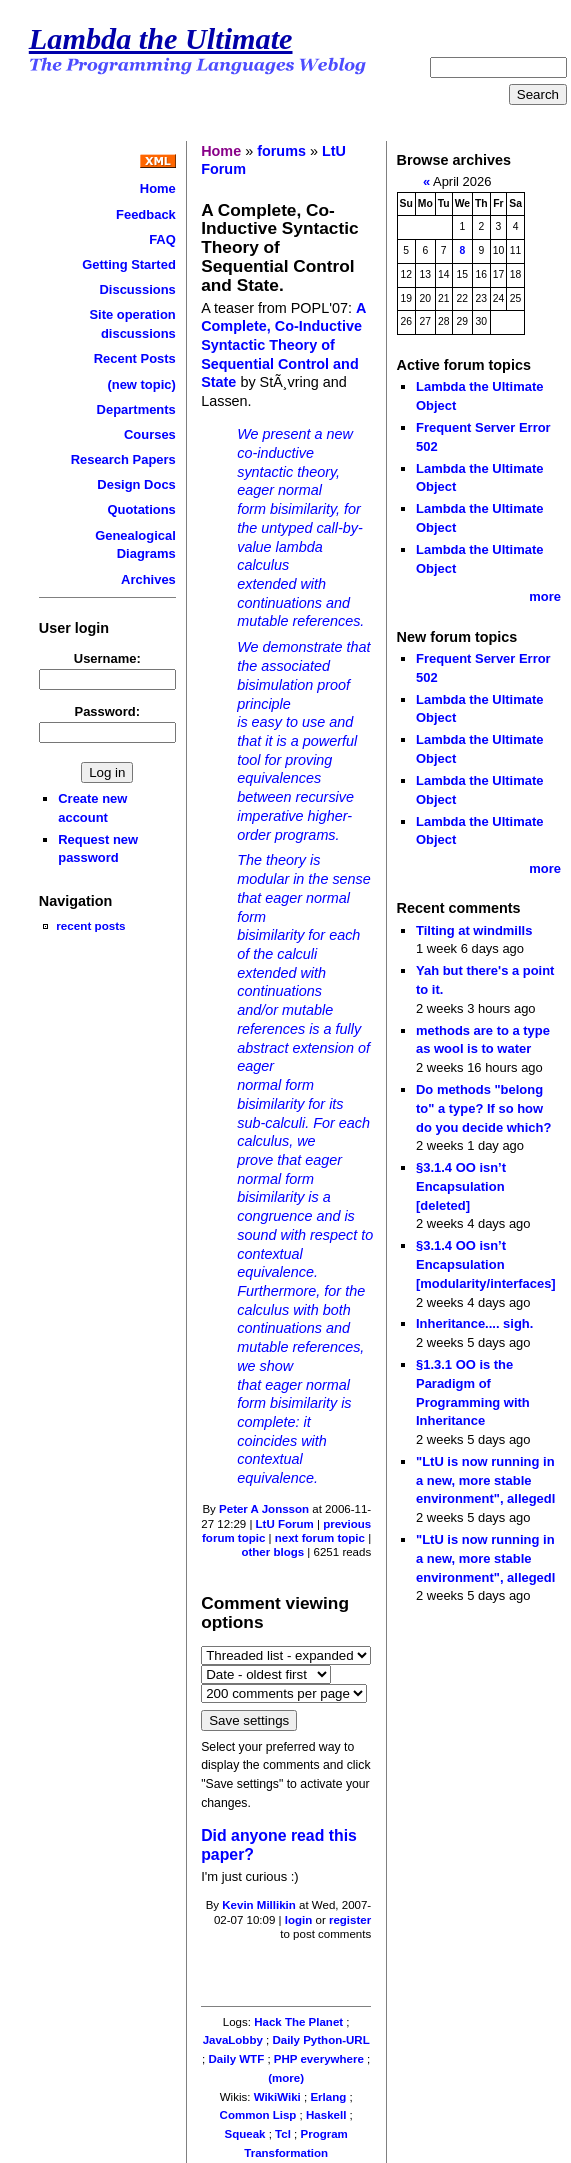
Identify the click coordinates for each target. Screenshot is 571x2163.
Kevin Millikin (259, 1905)
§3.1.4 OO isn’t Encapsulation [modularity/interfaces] (486, 1264)
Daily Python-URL (320, 2040)
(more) (286, 2078)
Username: (107, 658)
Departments (136, 409)
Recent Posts (135, 358)
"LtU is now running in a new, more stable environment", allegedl (485, 1480)
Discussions (137, 289)
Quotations (141, 509)
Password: (108, 711)
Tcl (283, 2134)
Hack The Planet (298, 2022)
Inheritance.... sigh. (474, 1323)
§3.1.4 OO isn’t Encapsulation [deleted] (461, 1186)
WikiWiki (277, 2097)
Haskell (326, 2115)
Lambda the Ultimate (161, 39)
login (299, 1920)
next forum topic (320, 1538)
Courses (150, 434)
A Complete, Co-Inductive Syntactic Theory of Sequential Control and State (283, 345)
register (350, 1920)
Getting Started (129, 264)
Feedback (146, 214)
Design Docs (136, 484)
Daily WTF (237, 2059)
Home (158, 188)
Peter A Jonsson (264, 1509)
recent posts (90, 925)
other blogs (272, 1552)
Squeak (245, 2134)
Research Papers (123, 459)
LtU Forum (285, 1524)
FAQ (162, 239)
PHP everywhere (319, 2059)
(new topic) (141, 384)
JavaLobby (233, 2040)
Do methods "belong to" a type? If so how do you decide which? (483, 1108)
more (545, 596)
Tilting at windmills (474, 930)
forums (281, 151)
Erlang (328, 2097)
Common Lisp (258, 2115)
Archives (148, 579)
